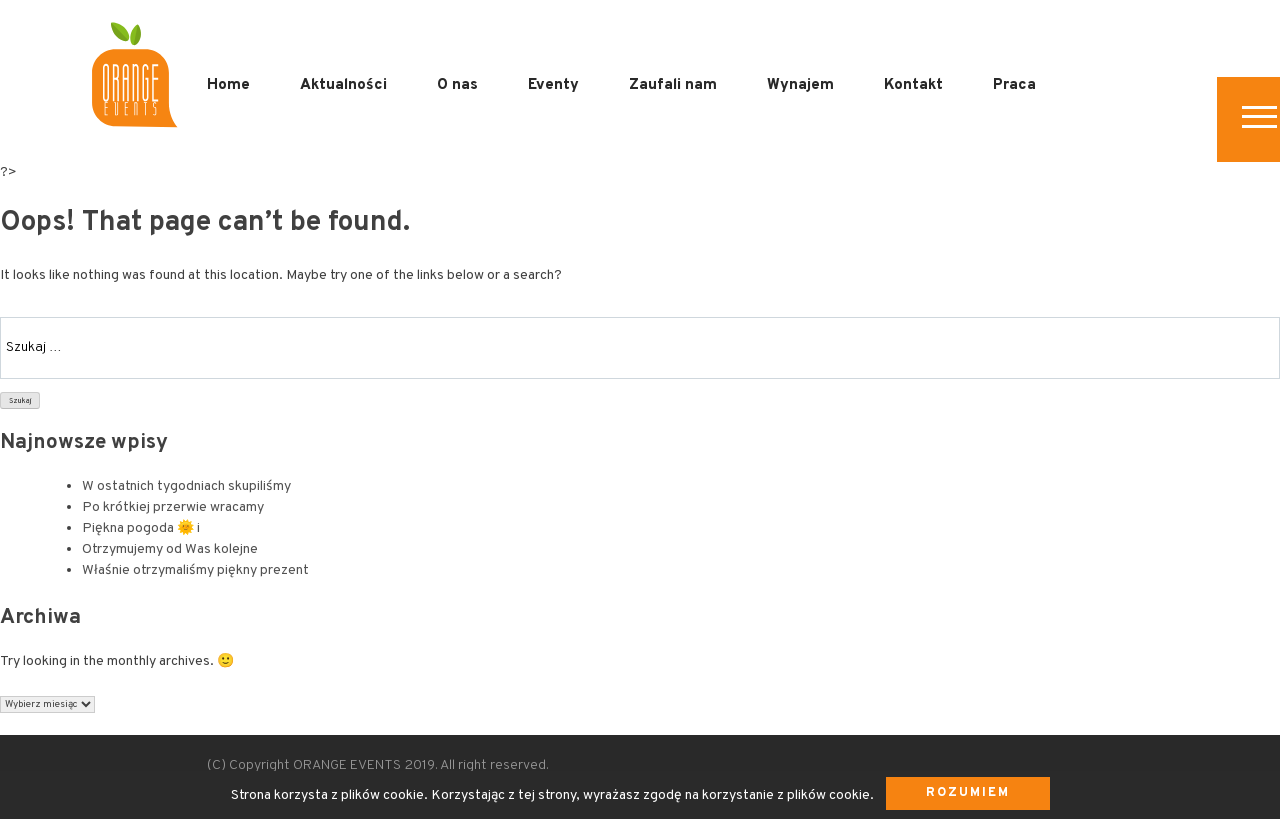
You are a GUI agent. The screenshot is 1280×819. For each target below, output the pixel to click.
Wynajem (800, 85)
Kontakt (913, 85)
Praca (1014, 85)
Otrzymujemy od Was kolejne (170, 549)
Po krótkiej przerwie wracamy (173, 507)
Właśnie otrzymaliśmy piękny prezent (195, 570)
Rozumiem (968, 793)
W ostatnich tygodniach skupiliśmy (186, 486)
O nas (457, 85)
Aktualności (343, 85)
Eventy (553, 85)
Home (228, 85)
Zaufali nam (673, 85)
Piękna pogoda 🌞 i (141, 528)
